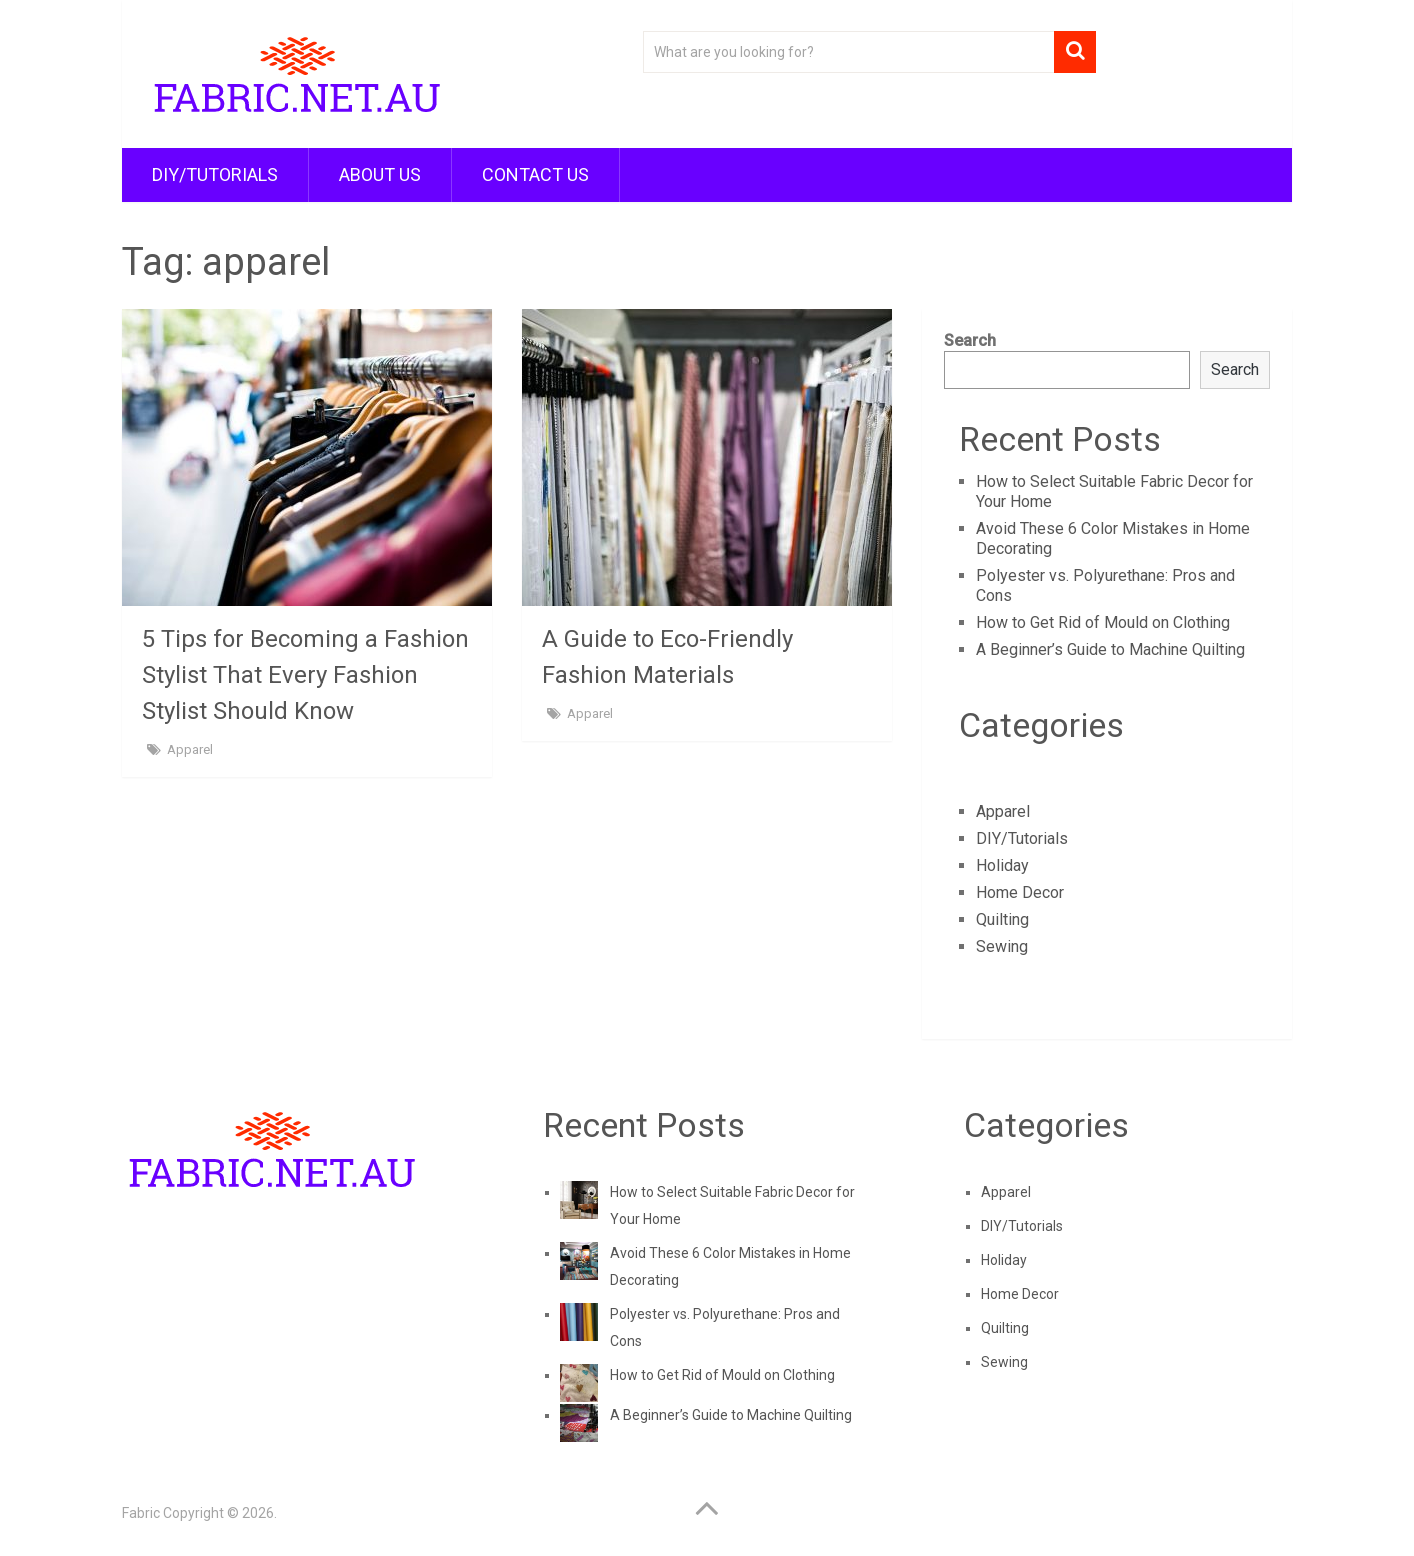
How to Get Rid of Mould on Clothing (1103, 622)
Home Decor (1020, 892)
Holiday (1002, 865)
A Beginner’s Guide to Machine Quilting (1110, 649)
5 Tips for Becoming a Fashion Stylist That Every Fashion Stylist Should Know (305, 675)
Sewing (1002, 946)
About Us (380, 174)
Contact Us (535, 174)
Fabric (141, 1513)
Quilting (1002, 919)
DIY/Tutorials (215, 174)
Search (970, 340)
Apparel (190, 749)
